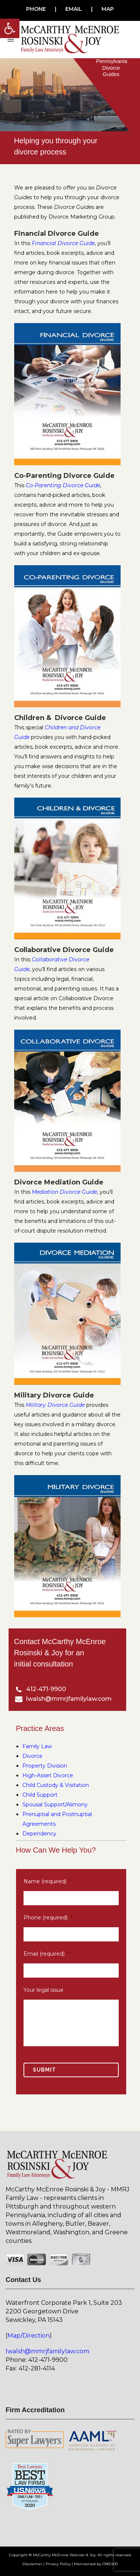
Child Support (39, 1794)
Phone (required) (48, 1917)
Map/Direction (28, 2335)
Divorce (32, 1756)
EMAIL (73, 9)
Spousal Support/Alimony (55, 1804)
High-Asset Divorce (47, 1775)
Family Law (37, 1746)
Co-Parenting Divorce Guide (63, 485)
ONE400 (110, 2563)
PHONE (36, 9)
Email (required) (46, 1953)
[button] (9, 28)
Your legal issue (43, 1990)
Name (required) (47, 1881)
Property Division (44, 1765)
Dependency (39, 1833)
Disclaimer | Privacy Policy (46, 2563)
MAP (108, 9)
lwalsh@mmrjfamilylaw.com (47, 2351)
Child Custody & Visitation (55, 1785)
